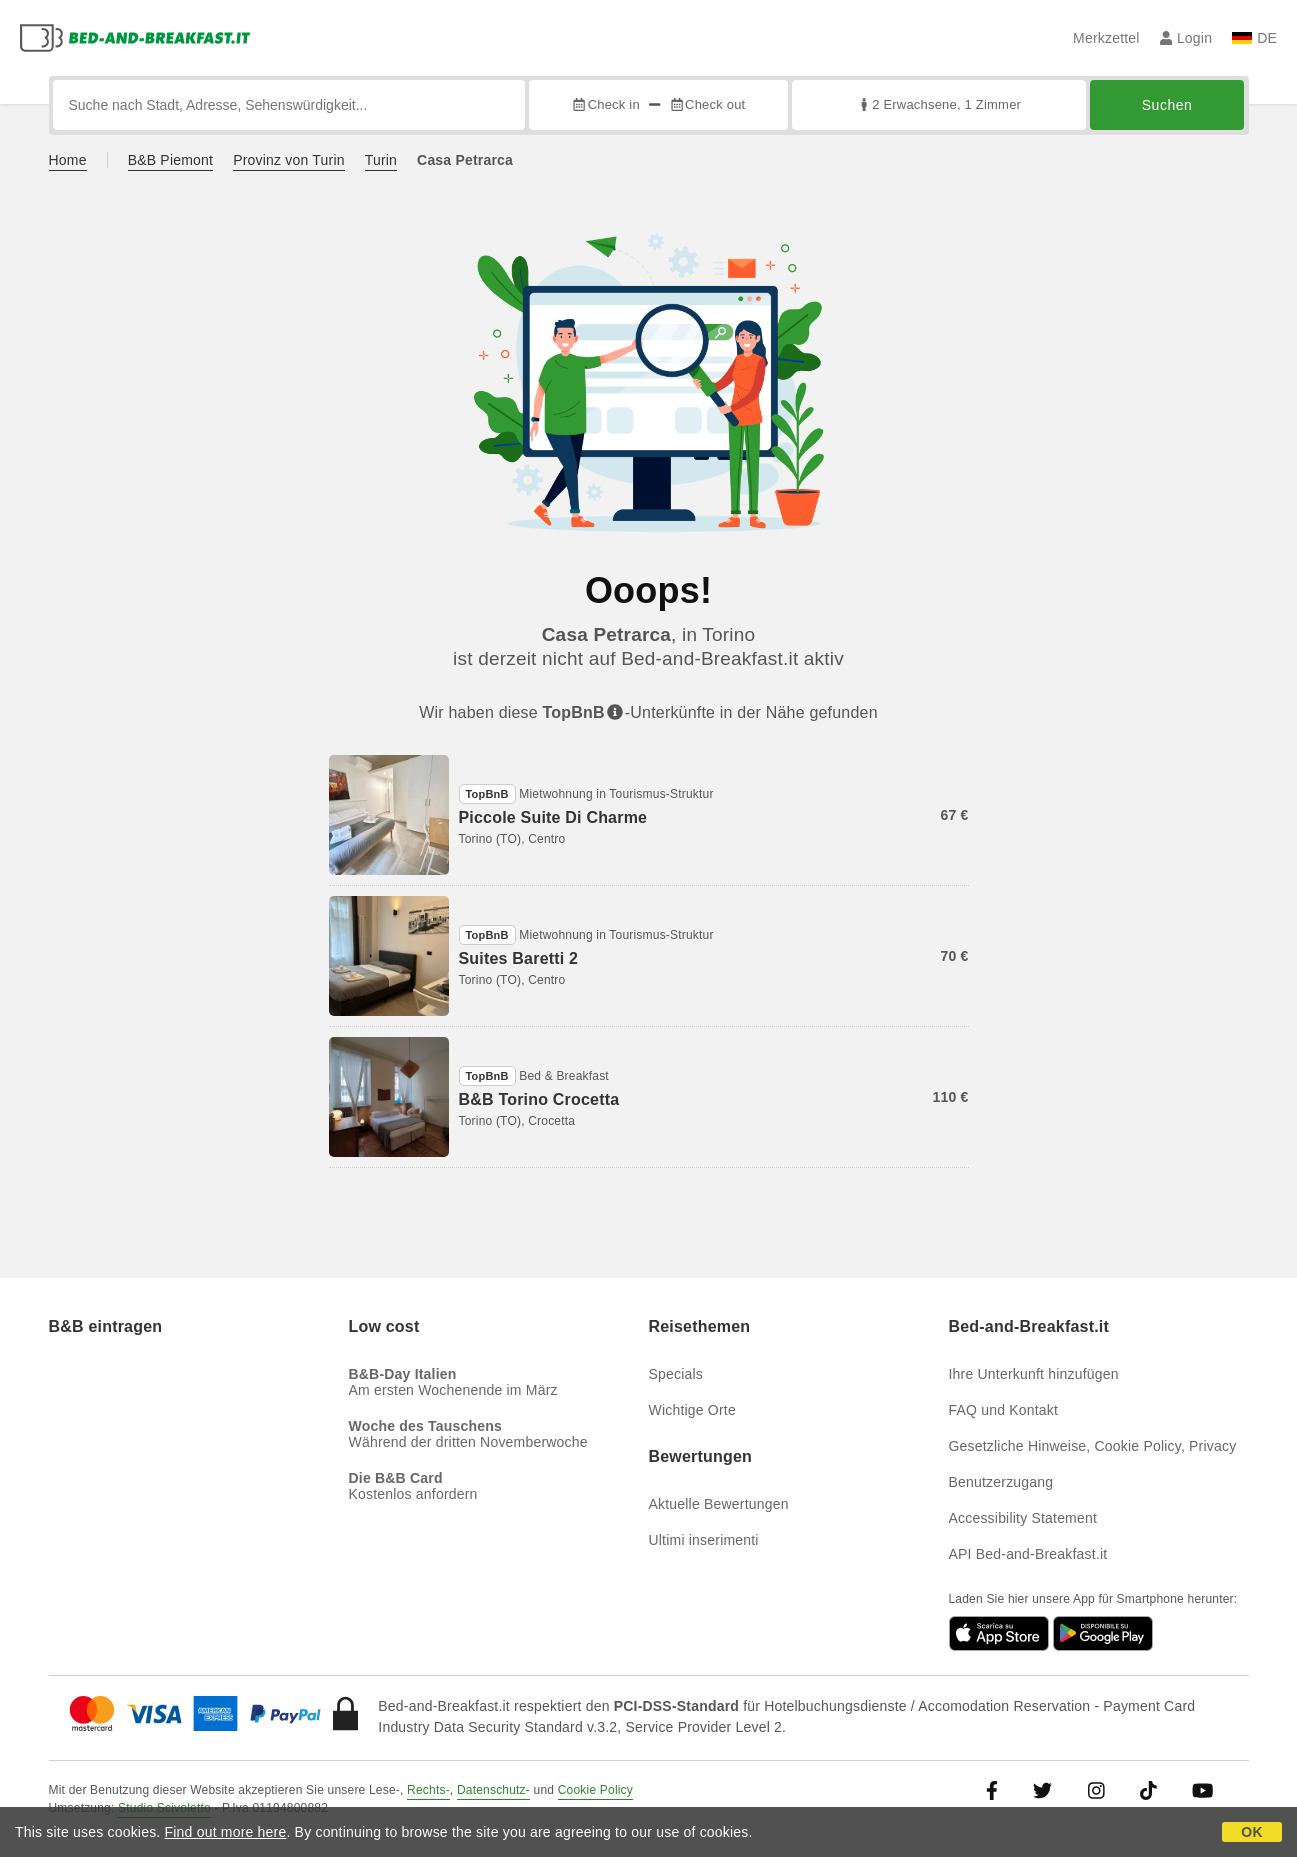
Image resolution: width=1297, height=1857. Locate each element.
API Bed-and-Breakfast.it (1028, 1554)
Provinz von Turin (289, 160)
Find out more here (226, 1832)
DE (1254, 38)
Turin (381, 160)
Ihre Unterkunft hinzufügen (1034, 1374)
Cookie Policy (595, 1790)
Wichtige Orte (692, 1410)
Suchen (1167, 105)
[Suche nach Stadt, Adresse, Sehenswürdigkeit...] (289, 105)
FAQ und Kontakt (1004, 1410)
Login (1186, 38)
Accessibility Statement (1023, 1518)
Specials (676, 1374)
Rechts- (428, 1790)
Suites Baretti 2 (519, 958)
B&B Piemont (170, 160)
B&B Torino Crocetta (539, 1099)
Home (68, 160)
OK (1251, 1832)
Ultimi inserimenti (704, 1540)
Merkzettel (1106, 38)
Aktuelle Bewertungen (719, 1504)
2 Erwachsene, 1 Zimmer (938, 104)
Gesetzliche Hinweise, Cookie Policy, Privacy (1093, 1446)
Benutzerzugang (1001, 1482)
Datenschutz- (493, 1790)
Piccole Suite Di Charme (553, 817)
